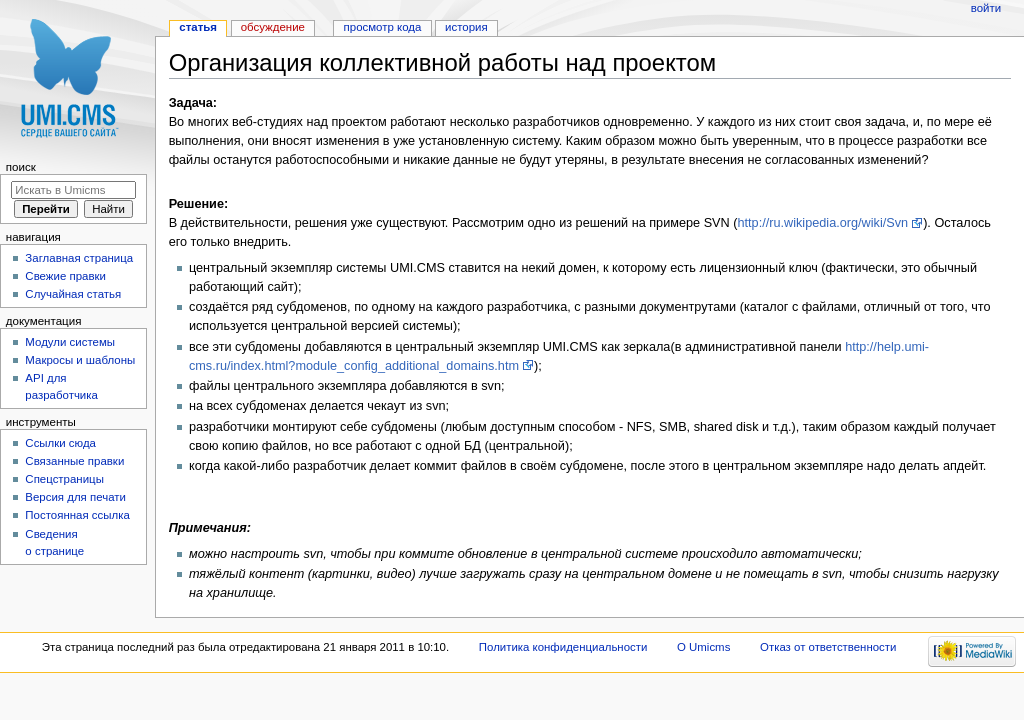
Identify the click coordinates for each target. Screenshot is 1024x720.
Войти (986, 8)
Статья (198, 27)
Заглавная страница (79, 258)
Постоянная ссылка (77, 515)
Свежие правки (65, 276)
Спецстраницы (64, 479)
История (466, 27)
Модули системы (70, 342)
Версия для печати (75, 497)
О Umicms (703, 647)
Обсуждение (273, 27)
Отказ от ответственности (828, 647)
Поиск (21, 167)
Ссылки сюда (60, 443)
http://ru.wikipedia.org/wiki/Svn (822, 223)
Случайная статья (73, 294)
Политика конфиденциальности (563, 647)
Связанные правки (74, 461)
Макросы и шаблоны (80, 360)
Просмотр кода (383, 27)
